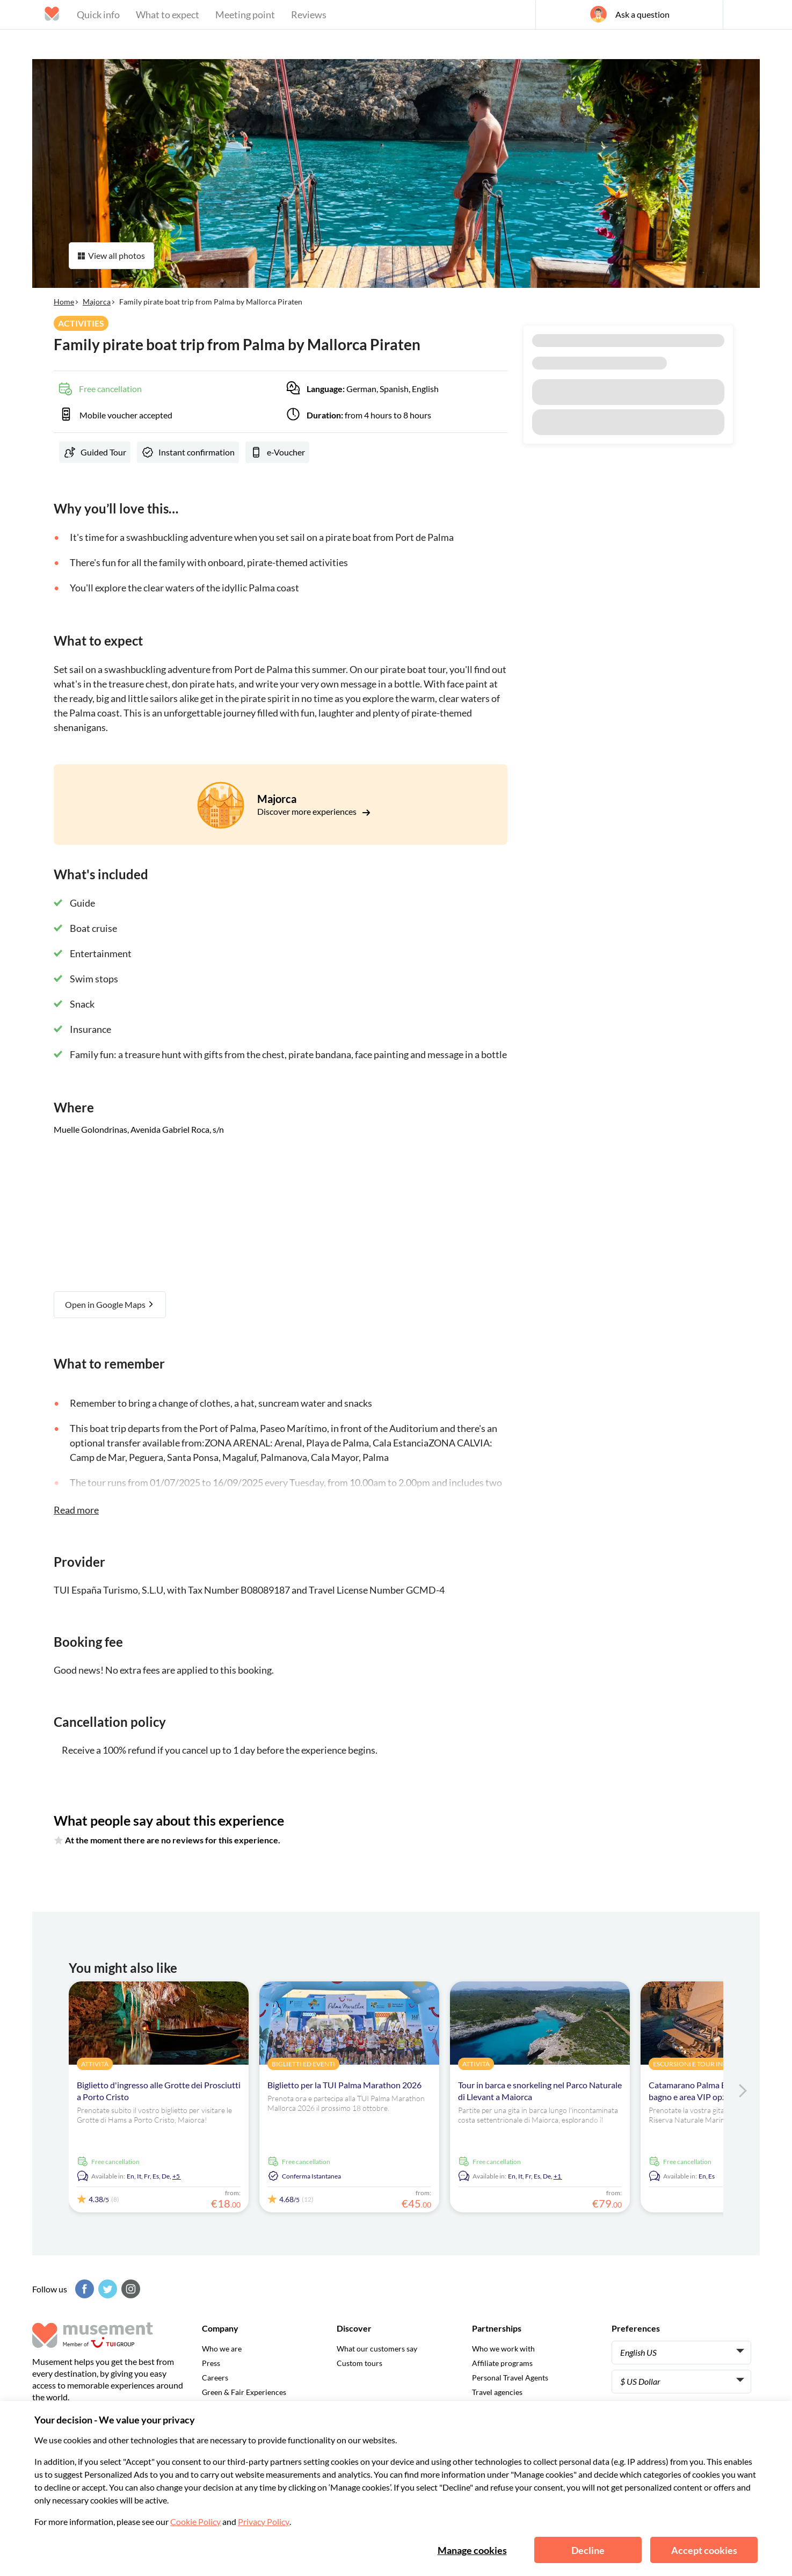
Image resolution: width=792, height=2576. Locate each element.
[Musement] (396, 29)
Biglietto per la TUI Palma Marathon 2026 (344, 2085)
